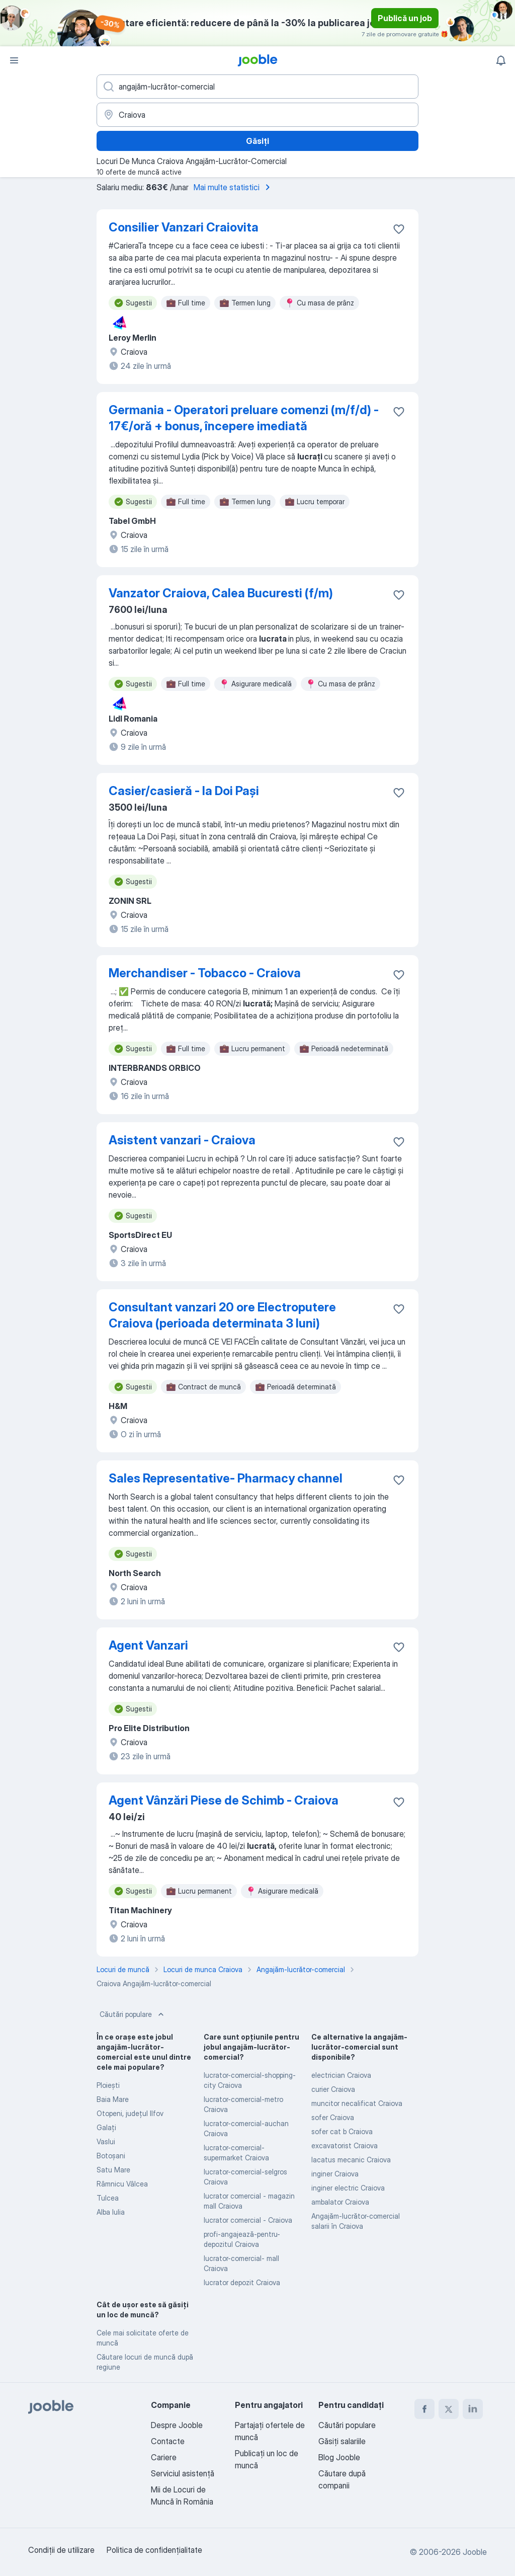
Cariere (164, 2457)
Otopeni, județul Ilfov (130, 2113)
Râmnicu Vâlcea (122, 2183)
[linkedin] (473, 2409)
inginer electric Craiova (348, 2187)
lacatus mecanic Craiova (351, 2159)
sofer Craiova (332, 2117)
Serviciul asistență (182, 2473)
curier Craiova (333, 2089)
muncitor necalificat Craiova (356, 2103)
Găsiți (257, 141)
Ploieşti (108, 2085)
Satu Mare (113, 2169)
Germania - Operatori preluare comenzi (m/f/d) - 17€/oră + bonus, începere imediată (244, 418)
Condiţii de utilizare (61, 2550)
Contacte (168, 2441)
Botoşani (111, 2155)
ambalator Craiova (340, 2202)
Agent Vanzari (148, 1645)
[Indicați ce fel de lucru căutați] (257, 86)
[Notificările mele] (500, 60)
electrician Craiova (341, 2075)
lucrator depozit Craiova (242, 2282)
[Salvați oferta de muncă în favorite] (398, 229)
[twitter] (449, 2409)
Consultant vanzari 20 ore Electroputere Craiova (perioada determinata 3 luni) (222, 1315)
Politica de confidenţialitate (154, 2550)
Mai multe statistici (234, 187)
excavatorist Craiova (344, 2145)
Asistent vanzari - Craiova (182, 1140)
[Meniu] (14, 60)
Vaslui (106, 2141)
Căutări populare (133, 2014)
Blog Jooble (339, 2457)
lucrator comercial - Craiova (248, 2220)
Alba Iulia (111, 2212)
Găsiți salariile (342, 2441)
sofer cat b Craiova (342, 2131)
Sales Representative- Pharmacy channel (225, 1478)
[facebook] (424, 2409)
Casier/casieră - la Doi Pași (184, 791)
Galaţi (106, 2127)
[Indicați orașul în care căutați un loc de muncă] (257, 115)
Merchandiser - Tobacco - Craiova (205, 973)
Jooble (475, 2552)
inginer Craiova (335, 2173)
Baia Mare (113, 2099)
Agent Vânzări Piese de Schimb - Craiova (223, 1800)
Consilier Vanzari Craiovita (184, 227)
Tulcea (108, 2198)
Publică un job (405, 18)
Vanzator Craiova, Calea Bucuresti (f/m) (221, 593)
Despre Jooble (177, 2425)
